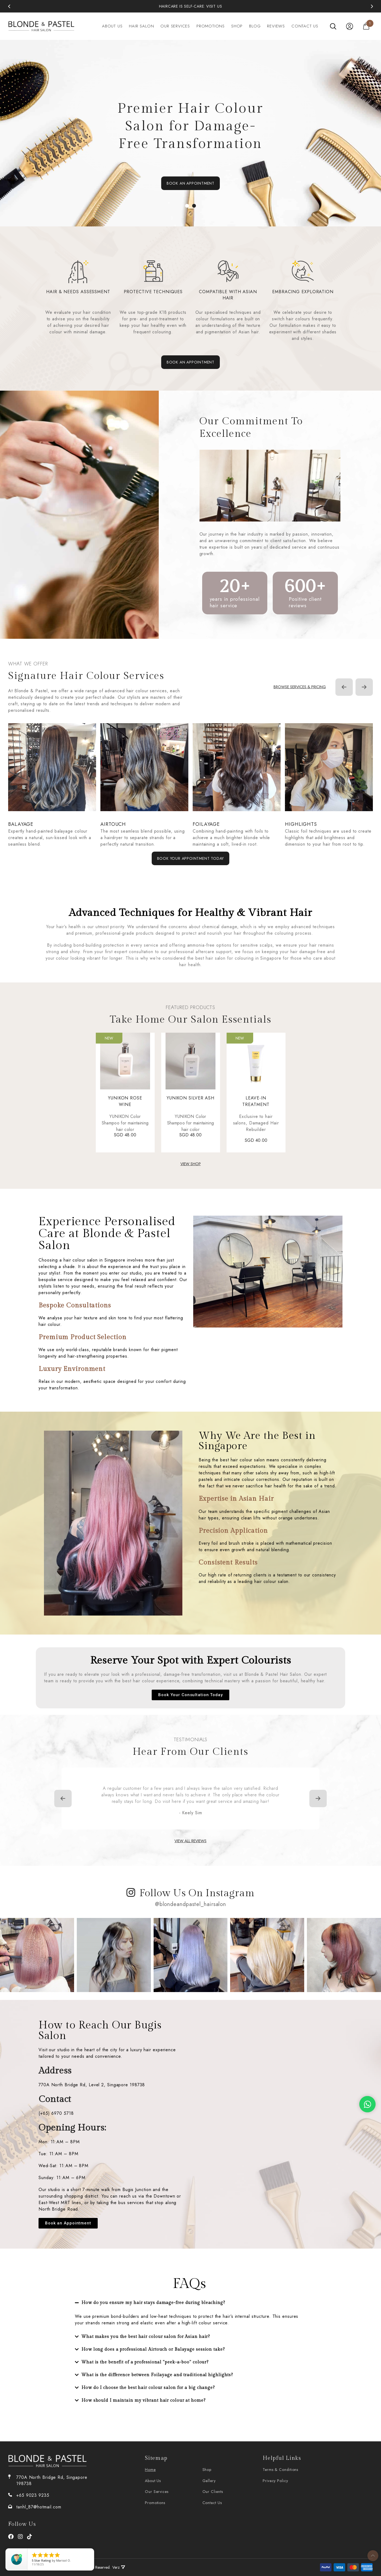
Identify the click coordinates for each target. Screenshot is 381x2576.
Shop (237, 26)
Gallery (209, 2480)
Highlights (301, 824)
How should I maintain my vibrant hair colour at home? (143, 2400)
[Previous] (9, 6)
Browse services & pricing (300, 687)
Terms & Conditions (280, 2469)
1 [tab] (187, 206)
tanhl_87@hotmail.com (38, 2507)
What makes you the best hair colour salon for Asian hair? (145, 2336)
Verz (118, 2567)
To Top (372, 2555)
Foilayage (206, 824)
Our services (175, 26)
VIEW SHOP (190, 1164)
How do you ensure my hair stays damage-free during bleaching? (153, 2302)
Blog (255, 26)
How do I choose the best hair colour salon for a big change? (148, 2387)
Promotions (210, 26)
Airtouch (113, 824)
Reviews (276, 26)
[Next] (371, 6)
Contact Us (304, 26)
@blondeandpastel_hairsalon (190, 1904)
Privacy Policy (275, 2480)
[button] (189, 2302)
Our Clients (212, 2491)
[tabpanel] (190, 133)
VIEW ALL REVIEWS (190, 1841)
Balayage (20, 824)
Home (150, 2469)
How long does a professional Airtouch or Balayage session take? (153, 2349)
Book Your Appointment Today (190, 858)
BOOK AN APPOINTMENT (190, 183)
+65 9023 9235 (32, 2495)
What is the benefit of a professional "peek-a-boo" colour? (145, 2362)
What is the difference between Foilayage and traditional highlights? (157, 2375)
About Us (112, 26)
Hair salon (141, 26)
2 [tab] (194, 206)
